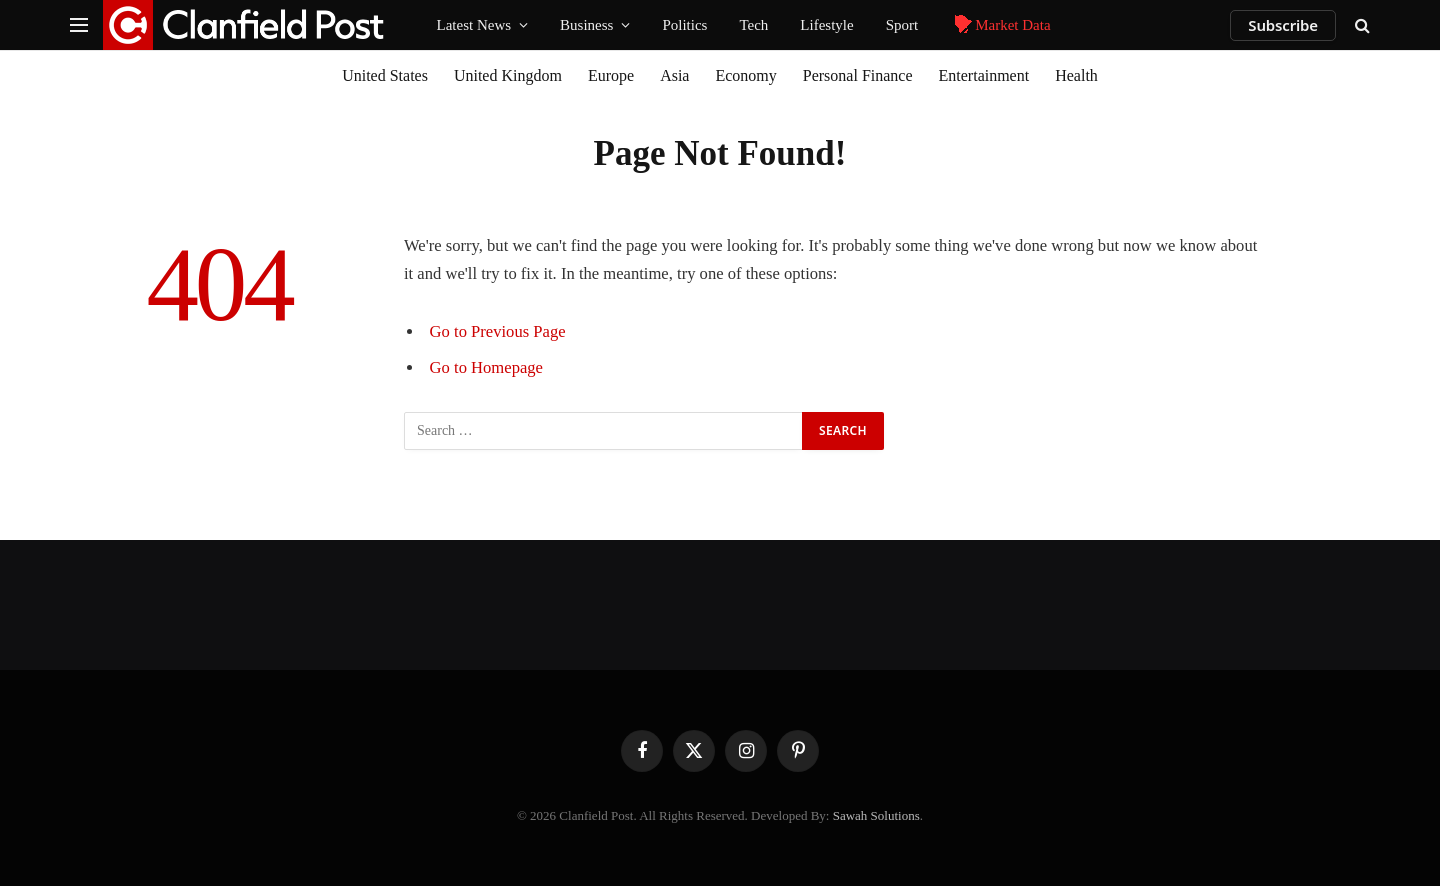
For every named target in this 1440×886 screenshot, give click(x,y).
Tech (753, 25)
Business (586, 25)
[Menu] (79, 25)
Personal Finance (858, 75)
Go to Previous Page (498, 331)
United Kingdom (508, 75)
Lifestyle (826, 25)
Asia (674, 75)
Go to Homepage (486, 367)
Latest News (474, 25)
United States (385, 75)
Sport (902, 25)
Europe (611, 75)
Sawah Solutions (876, 815)
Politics (684, 25)
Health (1076, 75)
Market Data (1000, 25)
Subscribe (1283, 25)
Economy (745, 75)
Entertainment (984, 75)
